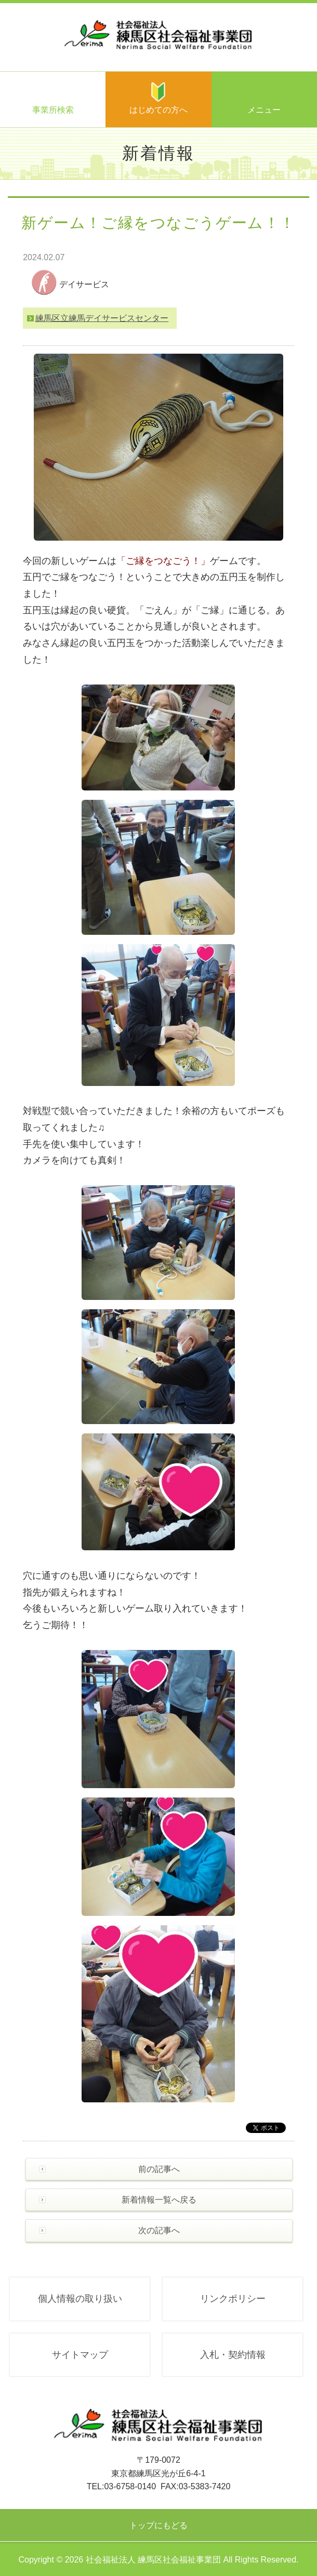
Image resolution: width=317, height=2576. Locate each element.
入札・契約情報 (233, 2355)
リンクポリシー (233, 2298)
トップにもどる (158, 2525)
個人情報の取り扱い (80, 2298)
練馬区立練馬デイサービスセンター (101, 318)
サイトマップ (80, 2355)
